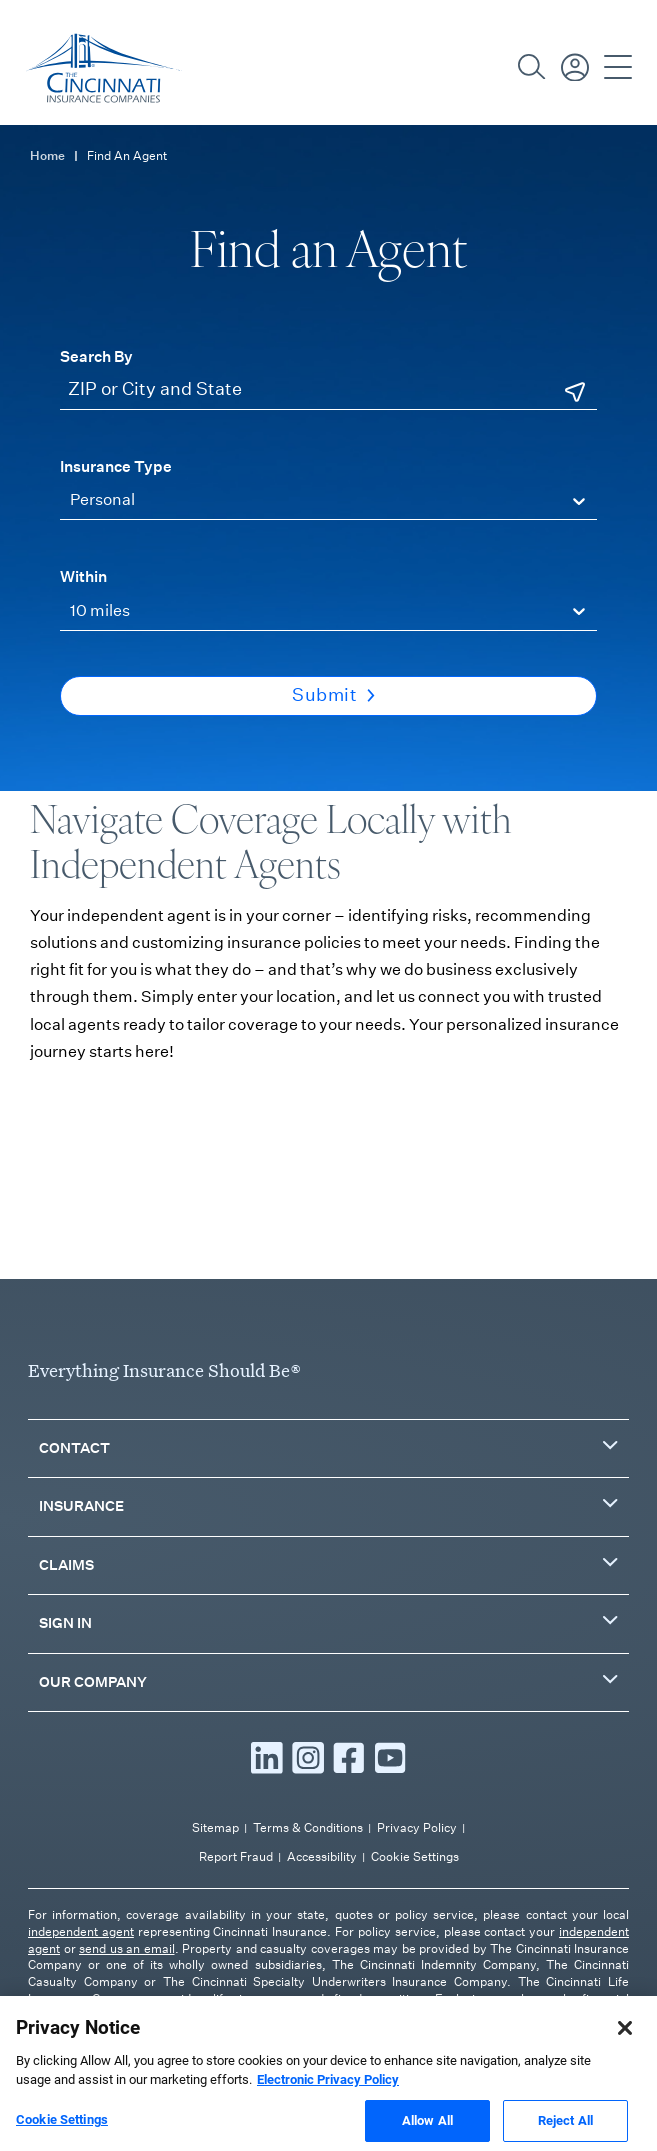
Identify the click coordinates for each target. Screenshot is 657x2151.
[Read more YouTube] (390, 1758)
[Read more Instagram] (308, 1758)
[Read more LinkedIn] (267, 1758)
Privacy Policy (417, 1827)
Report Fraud (236, 1856)
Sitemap (215, 1827)
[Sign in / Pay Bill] (575, 67)
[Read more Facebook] (349, 1758)
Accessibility (322, 1856)
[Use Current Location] (575, 392)
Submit (333, 695)
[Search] (532, 67)
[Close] (625, 2040)
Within (83, 576)
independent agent (81, 1931)
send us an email (127, 1948)
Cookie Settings (415, 1856)
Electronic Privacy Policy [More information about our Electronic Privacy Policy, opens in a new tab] (328, 2092)
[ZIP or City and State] (328, 390)
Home (47, 155)
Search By (96, 356)
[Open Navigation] (618, 67)
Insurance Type (116, 466)
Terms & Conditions (308, 1827)
